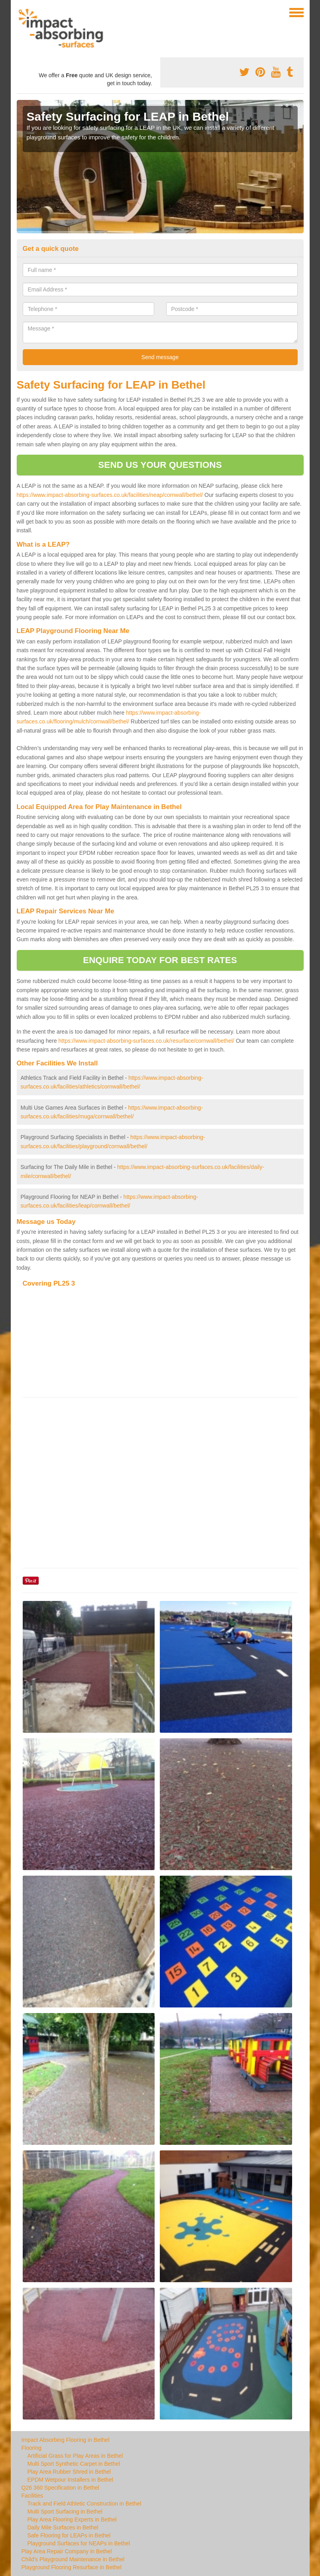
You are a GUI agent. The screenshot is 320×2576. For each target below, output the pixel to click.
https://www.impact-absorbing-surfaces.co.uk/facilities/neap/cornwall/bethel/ (110, 495)
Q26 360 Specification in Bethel (60, 2487)
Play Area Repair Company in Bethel (67, 2551)
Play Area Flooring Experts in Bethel (72, 2519)
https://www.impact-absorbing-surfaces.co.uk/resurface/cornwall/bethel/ (146, 1041)
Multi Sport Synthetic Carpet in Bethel (73, 2464)
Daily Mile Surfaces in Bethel (62, 2527)
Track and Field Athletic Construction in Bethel (84, 2503)
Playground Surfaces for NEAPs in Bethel (78, 2543)
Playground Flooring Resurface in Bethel (72, 2567)
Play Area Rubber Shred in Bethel (69, 2472)
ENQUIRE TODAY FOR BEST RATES (160, 960)
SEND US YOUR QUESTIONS (160, 465)
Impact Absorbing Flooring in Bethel (66, 2440)
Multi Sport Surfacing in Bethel (64, 2511)
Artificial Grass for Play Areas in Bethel (75, 2456)
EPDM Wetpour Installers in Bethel (70, 2479)
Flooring (32, 2448)
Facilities (32, 2495)
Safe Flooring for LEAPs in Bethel (69, 2535)
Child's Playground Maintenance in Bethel (73, 2559)
